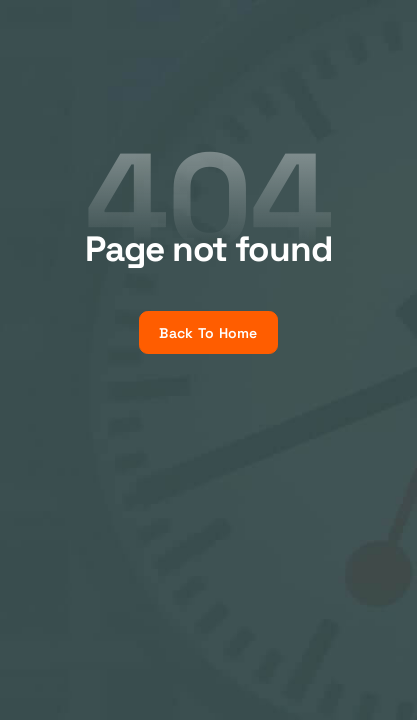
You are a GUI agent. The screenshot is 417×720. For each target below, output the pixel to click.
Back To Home (208, 333)
